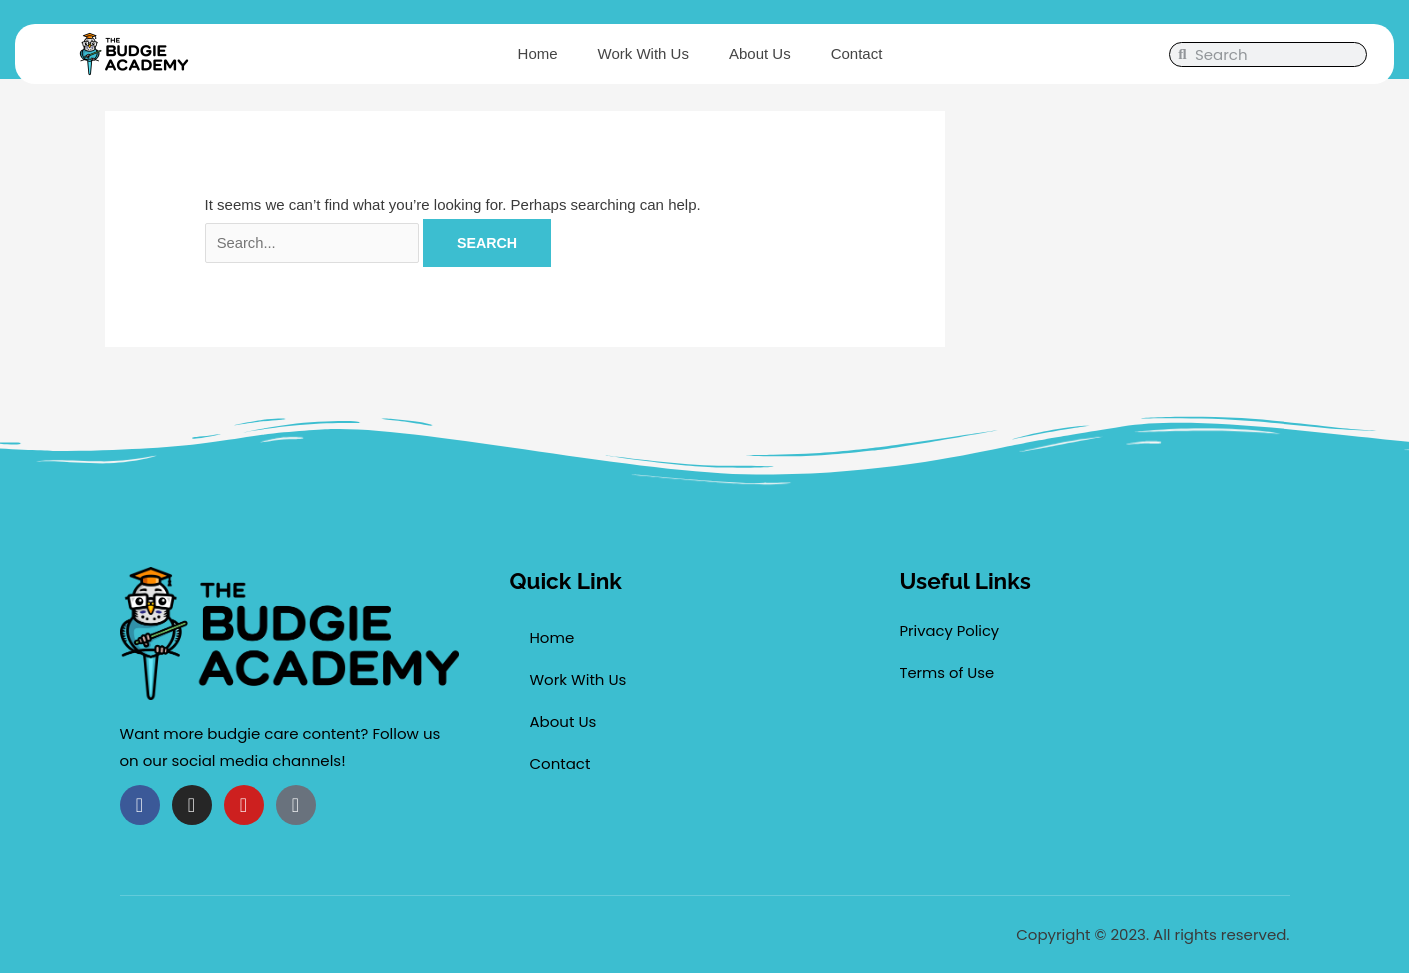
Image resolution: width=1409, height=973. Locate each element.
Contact (857, 53)
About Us (760, 53)
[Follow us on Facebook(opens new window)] (140, 805)
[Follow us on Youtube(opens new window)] (244, 805)
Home (538, 53)
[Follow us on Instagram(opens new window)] (192, 805)
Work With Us (643, 53)
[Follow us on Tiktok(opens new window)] (296, 805)
